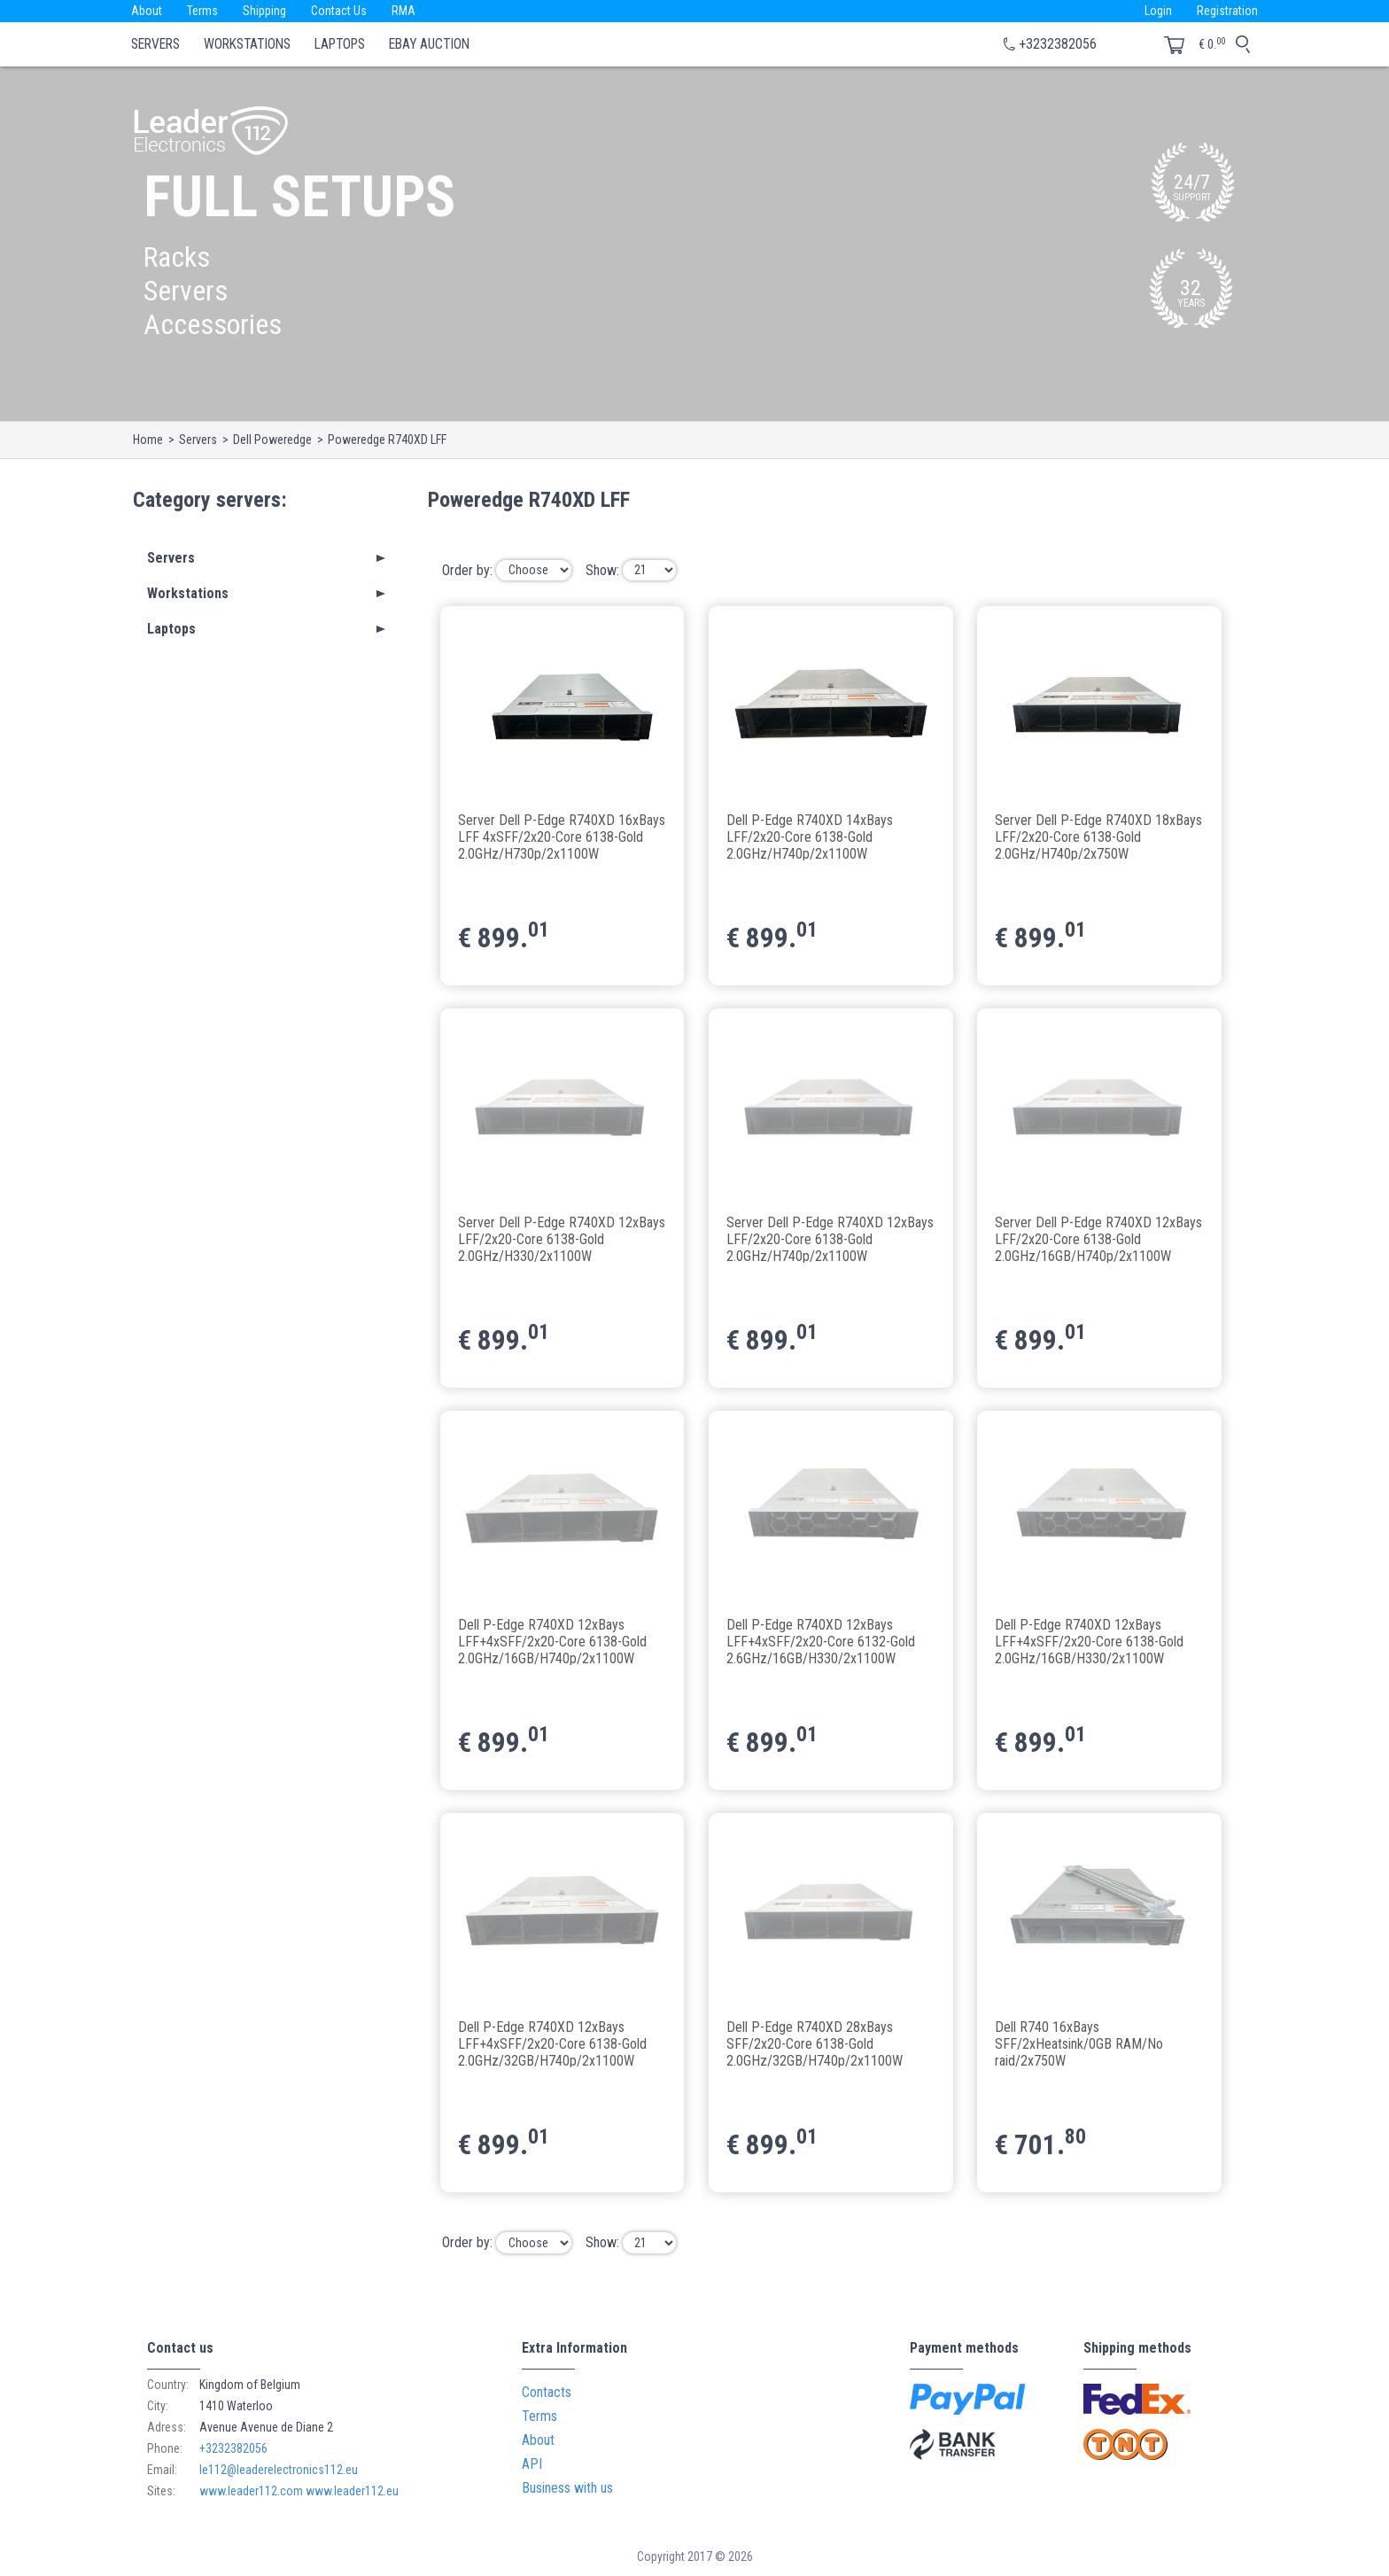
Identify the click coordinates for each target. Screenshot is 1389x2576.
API (532, 2463)
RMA (403, 11)
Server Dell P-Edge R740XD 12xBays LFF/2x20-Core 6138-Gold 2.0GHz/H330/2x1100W (561, 1238)
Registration (1227, 11)
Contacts (546, 2392)
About (146, 11)
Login (1158, 11)
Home (148, 439)
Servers (155, 44)
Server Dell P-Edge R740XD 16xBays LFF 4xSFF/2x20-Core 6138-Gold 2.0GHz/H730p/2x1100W (561, 836)
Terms (202, 11)
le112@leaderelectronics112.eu (278, 2470)
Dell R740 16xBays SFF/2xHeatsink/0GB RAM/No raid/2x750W (1079, 2043)
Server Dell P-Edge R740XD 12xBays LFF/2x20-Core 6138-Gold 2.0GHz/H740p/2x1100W (830, 1238)
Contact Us (339, 11)
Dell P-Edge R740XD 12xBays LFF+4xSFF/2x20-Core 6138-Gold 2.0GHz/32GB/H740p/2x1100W (552, 2043)
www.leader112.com (251, 2491)
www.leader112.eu (352, 2491)
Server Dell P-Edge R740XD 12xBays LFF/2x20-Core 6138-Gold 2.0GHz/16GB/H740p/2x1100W (1098, 1238)
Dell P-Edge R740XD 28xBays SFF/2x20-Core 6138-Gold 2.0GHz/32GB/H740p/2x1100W (814, 2043)
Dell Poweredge (272, 439)
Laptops (339, 44)
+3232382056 (1058, 43)
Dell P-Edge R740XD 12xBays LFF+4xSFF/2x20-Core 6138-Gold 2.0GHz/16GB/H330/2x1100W (1089, 1640)
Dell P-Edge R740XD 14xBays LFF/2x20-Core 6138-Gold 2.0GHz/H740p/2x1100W (809, 836)
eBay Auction (429, 44)
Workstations (247, 44)
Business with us (567, 2487)
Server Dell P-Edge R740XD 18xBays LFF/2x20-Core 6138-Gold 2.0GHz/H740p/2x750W (1098, 836)
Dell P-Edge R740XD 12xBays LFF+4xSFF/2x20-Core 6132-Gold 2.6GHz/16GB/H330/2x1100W (820, 1640)
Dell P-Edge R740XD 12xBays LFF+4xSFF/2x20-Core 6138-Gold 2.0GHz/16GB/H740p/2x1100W (552, 1640)
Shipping (264, 11)
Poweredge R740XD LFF (387, 439)
